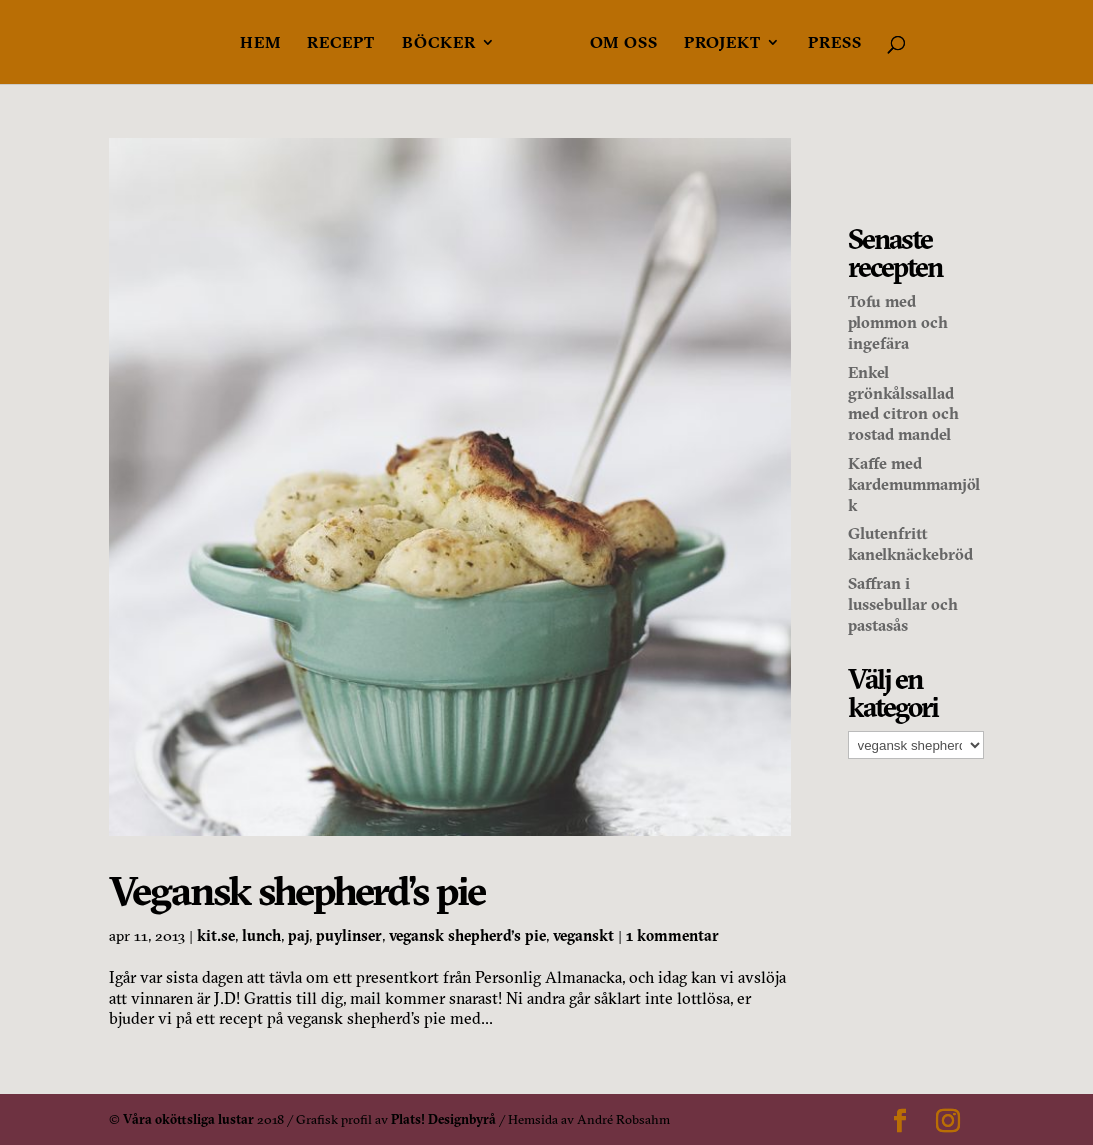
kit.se (216, 935)
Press (835, 43)
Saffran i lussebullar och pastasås (903, 604)
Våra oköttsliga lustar (188, 1119)
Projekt (722, 43)
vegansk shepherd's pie (467, 935)
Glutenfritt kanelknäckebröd (910, 543)
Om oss (624, 43)
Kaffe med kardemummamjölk (914, 484)
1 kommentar (672, 935)
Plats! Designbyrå (443, 1119)
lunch (261, 935)
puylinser (349, 935)
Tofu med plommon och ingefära (898, 322)
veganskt (583, 935)
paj (298, 935)
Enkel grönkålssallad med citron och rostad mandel (903, 403)
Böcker (439, 43)
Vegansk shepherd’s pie (297, 890)
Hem (260, 43)
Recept (341, 43)
